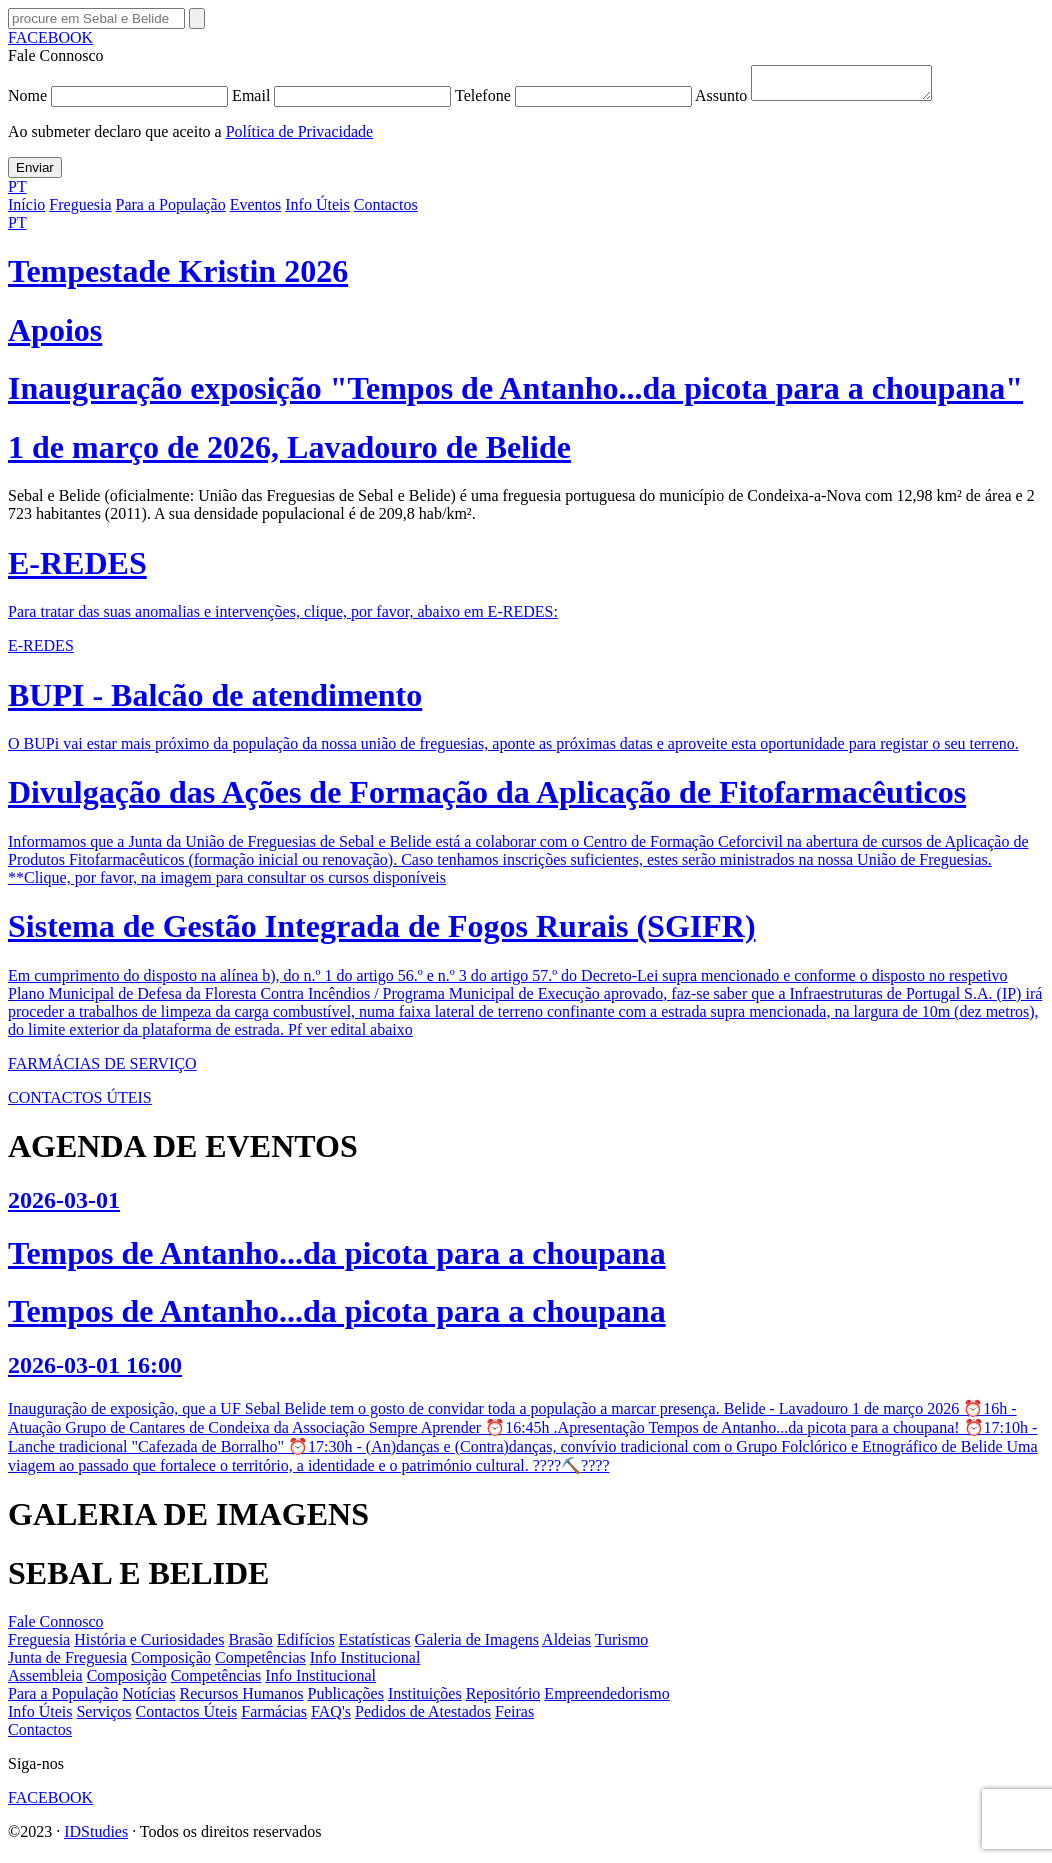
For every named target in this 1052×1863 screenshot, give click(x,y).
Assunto (823, 101)
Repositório (503, 1699)
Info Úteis (317, 210)
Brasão (250, 1645)
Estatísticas (375, 1645)
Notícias (148, 1699)
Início (26, 210)
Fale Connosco (56, 1627)
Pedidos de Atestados (423, 1717)
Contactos (386, 210)
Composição (171, 1663)
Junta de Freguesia (67, 1663)
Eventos (256, 210)
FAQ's (331, 1717)
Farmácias (274, 1717)
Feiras (514, 1717)
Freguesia (80, 210)
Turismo (622, 1645)
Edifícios (306, 1645)
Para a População (171, 210)
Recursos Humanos (242, 1699)
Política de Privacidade (300, 137)
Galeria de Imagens (477, 1645)
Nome (120, 101)
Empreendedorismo (606, 1699)
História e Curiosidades (149, 1645)
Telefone (575, 101)
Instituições (425, 1699)
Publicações (346, 1699)
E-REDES (41, 651)
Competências (260, 1663)
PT (17, 192)
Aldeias (566, 1645)
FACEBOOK (50, 37)
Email (343, 101)
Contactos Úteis (187, 1717)
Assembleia (45, 1681)
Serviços (103, 1717)
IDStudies (96, 1837)
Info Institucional (365, 1663)
